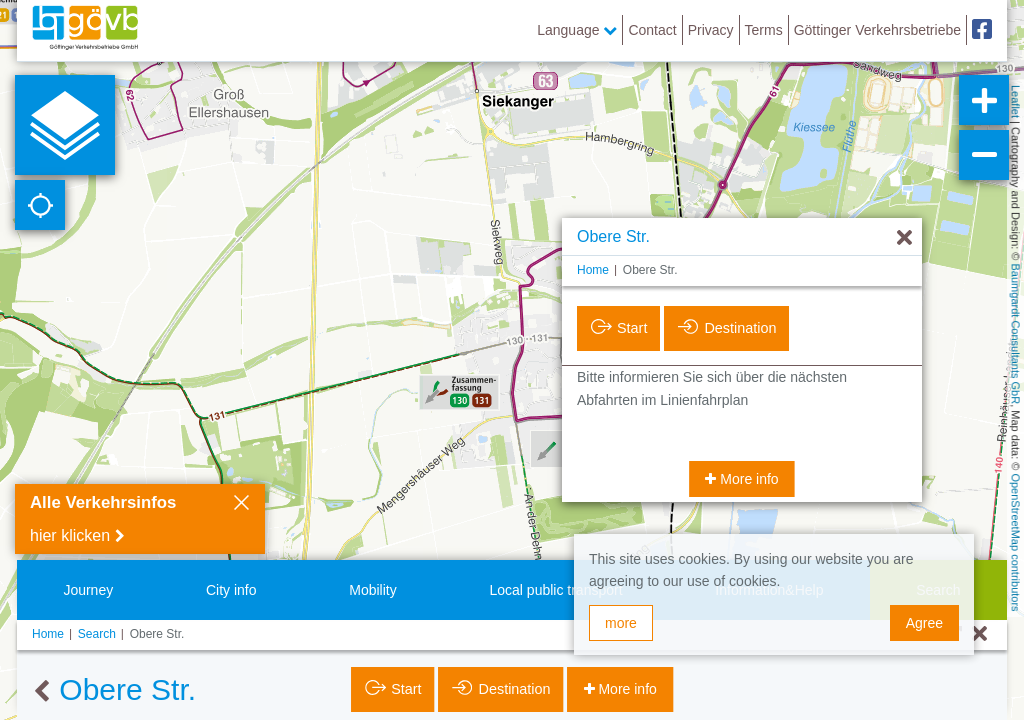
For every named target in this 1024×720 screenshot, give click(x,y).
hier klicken (70, 535)
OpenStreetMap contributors (1016, 542)
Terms (764, 30)
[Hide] (904, 238)
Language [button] (577, 30)
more (621, 623)
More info (747, 479)
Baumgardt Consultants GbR (1016, 334)
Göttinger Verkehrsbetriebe (877, 30)
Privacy (711, 30)
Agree (924, 623)
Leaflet (1016, 101)
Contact (652, 30)
